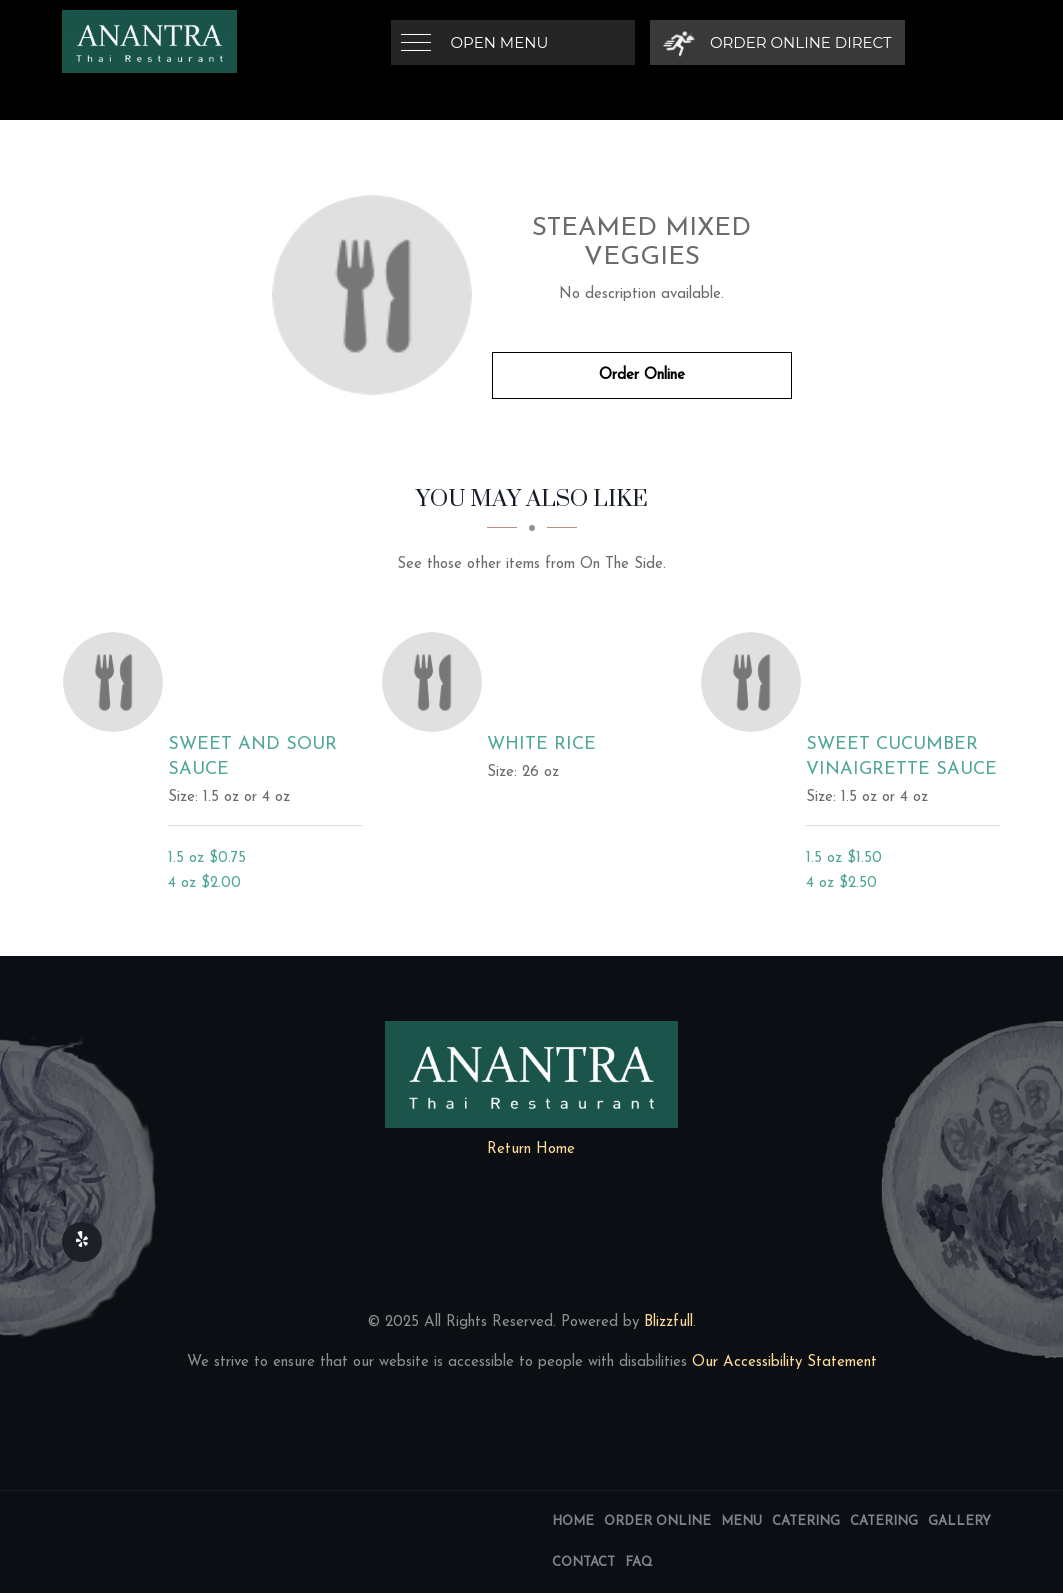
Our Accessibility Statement (782, 1362)
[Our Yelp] (82, 1242)
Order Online (642, 375)
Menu (741, 1521)
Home (573, 1521)
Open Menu (500, 42)
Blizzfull (668, 1322)
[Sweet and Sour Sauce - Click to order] (118, 682)
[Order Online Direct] (777, 42)
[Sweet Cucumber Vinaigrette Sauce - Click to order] (756, 682)
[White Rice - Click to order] (437, 682)
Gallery (959, 1521)
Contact (583, 1562)
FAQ (639, 1562)
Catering (806, 1521)
